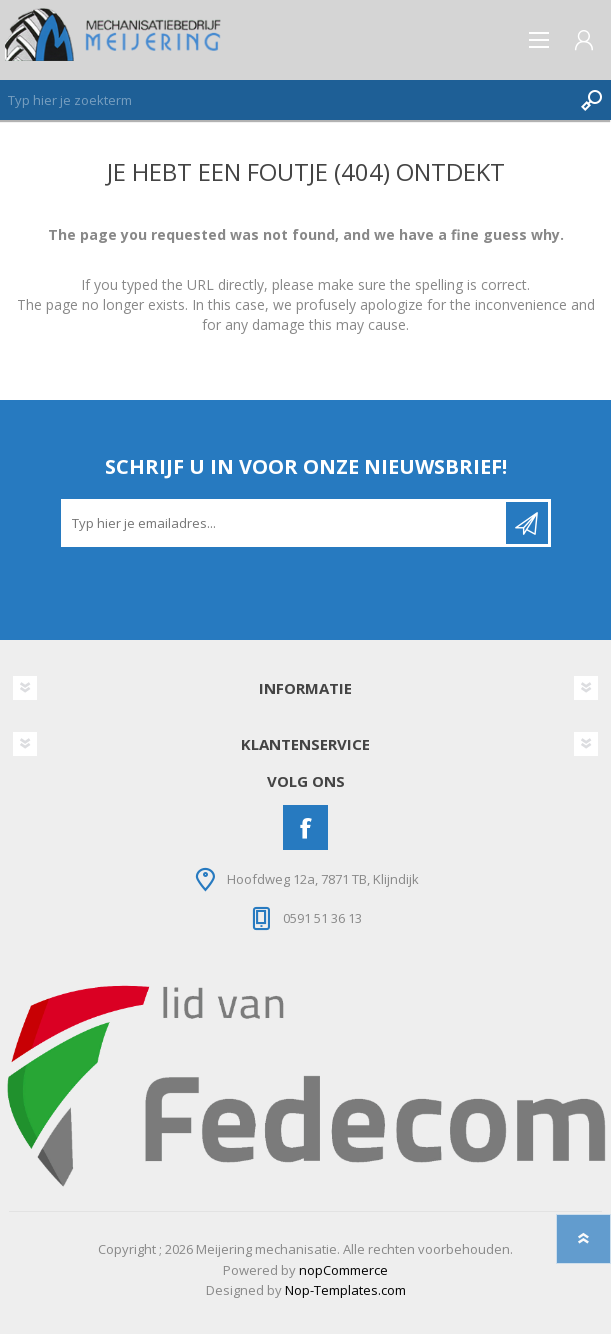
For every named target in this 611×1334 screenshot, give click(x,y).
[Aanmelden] (285, 523)
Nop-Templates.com (345, 1290)
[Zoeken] (285, 100)
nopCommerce (343, 1270)
